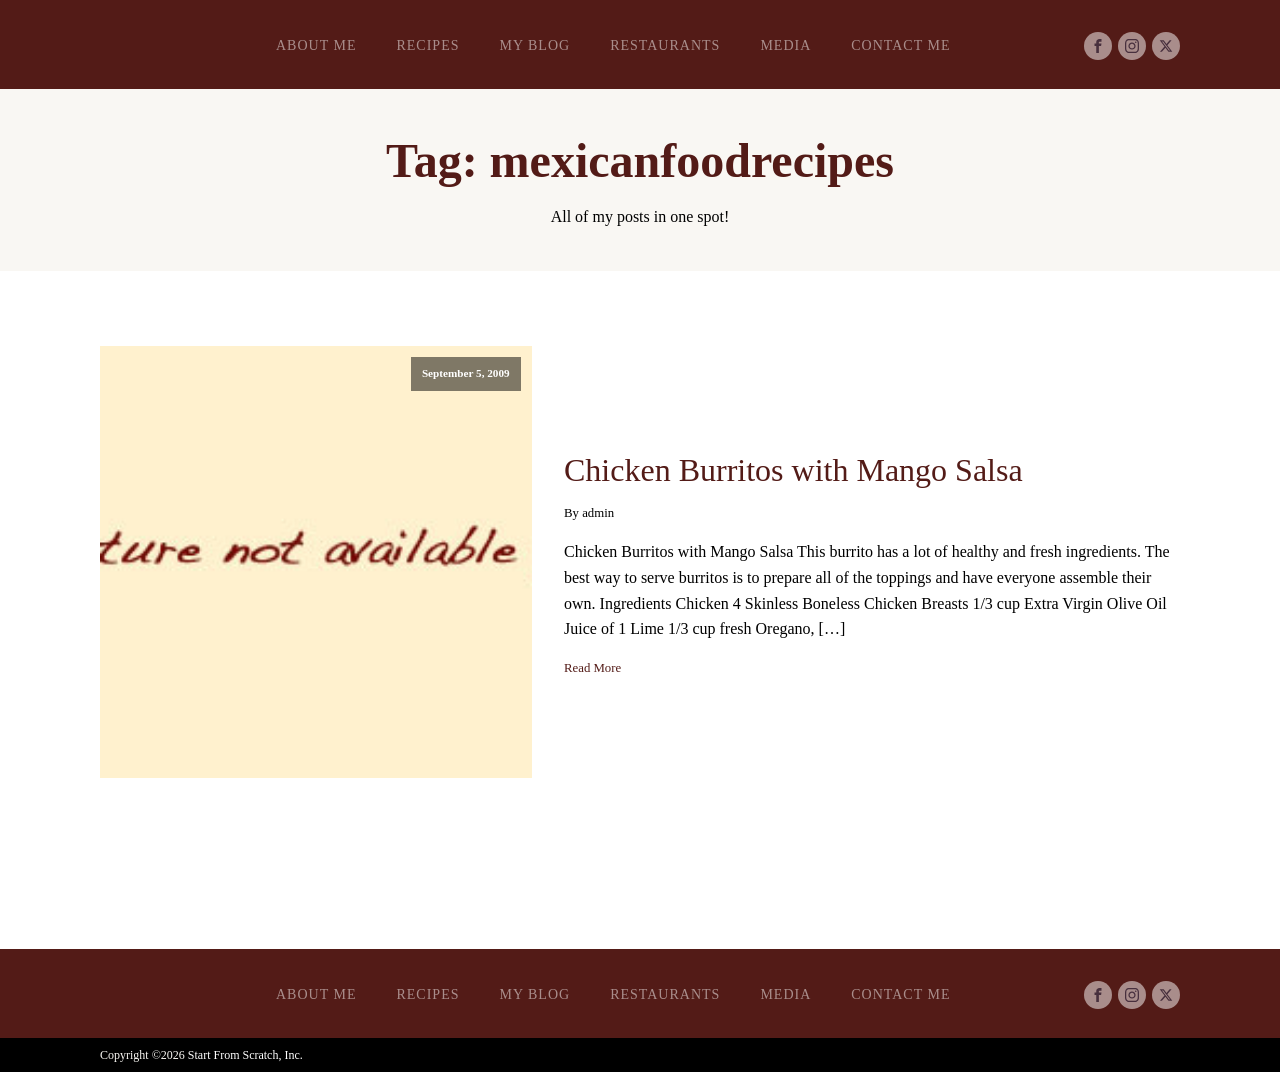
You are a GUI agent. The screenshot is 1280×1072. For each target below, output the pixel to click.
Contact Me (900, 45)
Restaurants (665, 45)
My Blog (534, 45)
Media (785, 45)
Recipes (427, 45)
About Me (316, 45)
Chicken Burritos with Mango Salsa (793, 470)
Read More (592, 668)
